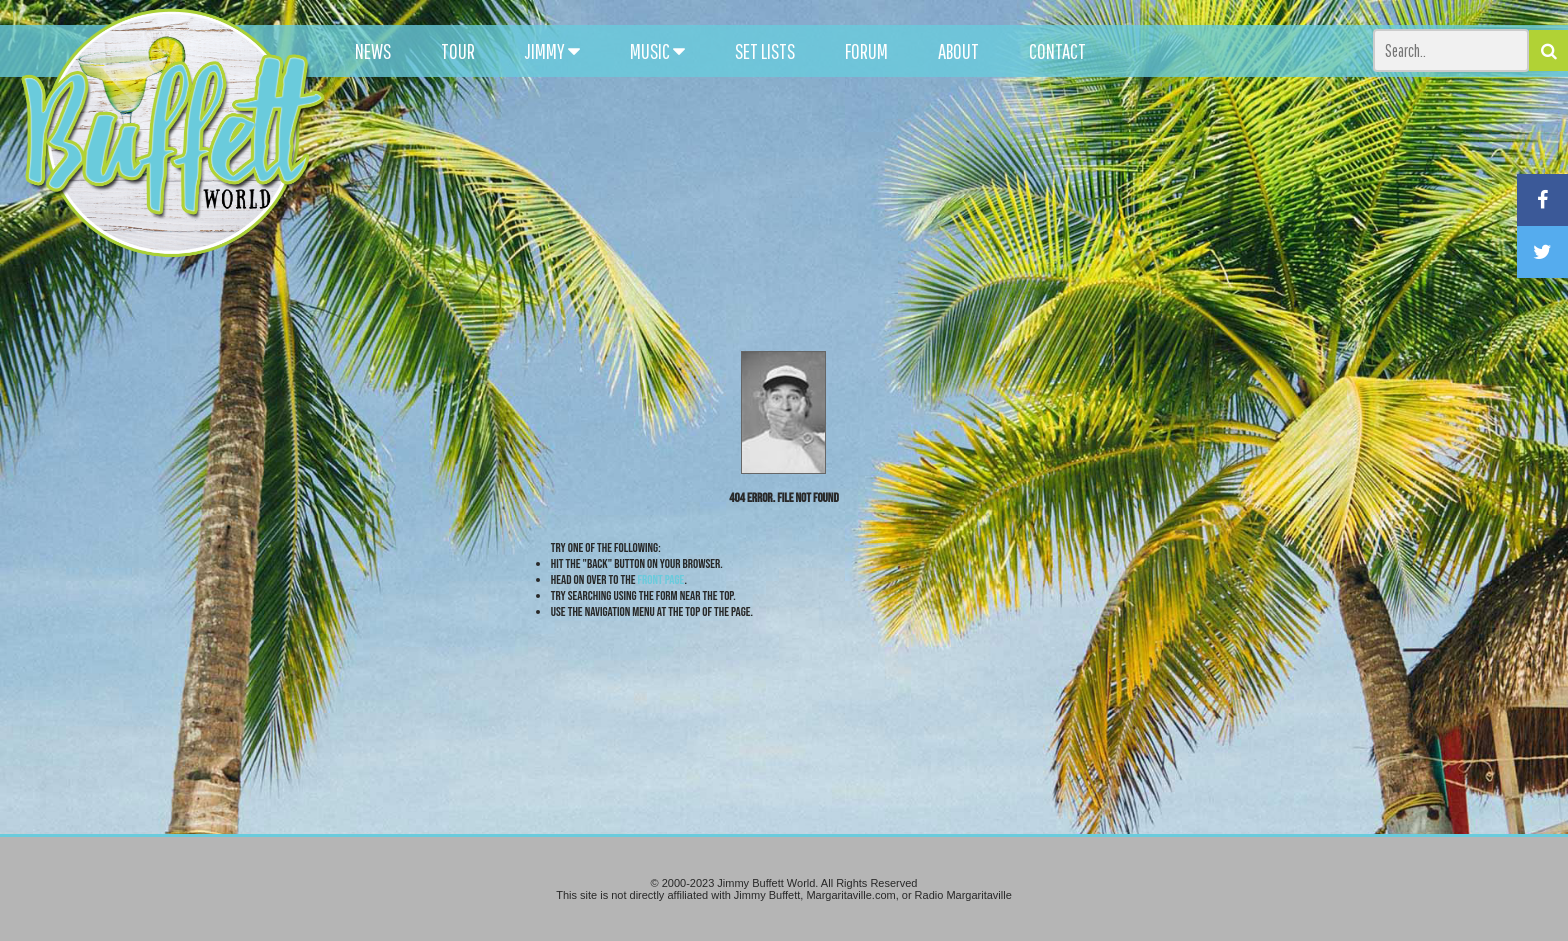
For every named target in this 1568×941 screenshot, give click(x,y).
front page (661, 580)
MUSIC (657, 51)
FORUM (866, 51)
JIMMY (552, 51)
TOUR (458, 51)
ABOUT (958, 51)
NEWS (373, 51)
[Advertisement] (969, 180)
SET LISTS (765, 51)
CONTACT (1057, 51)
